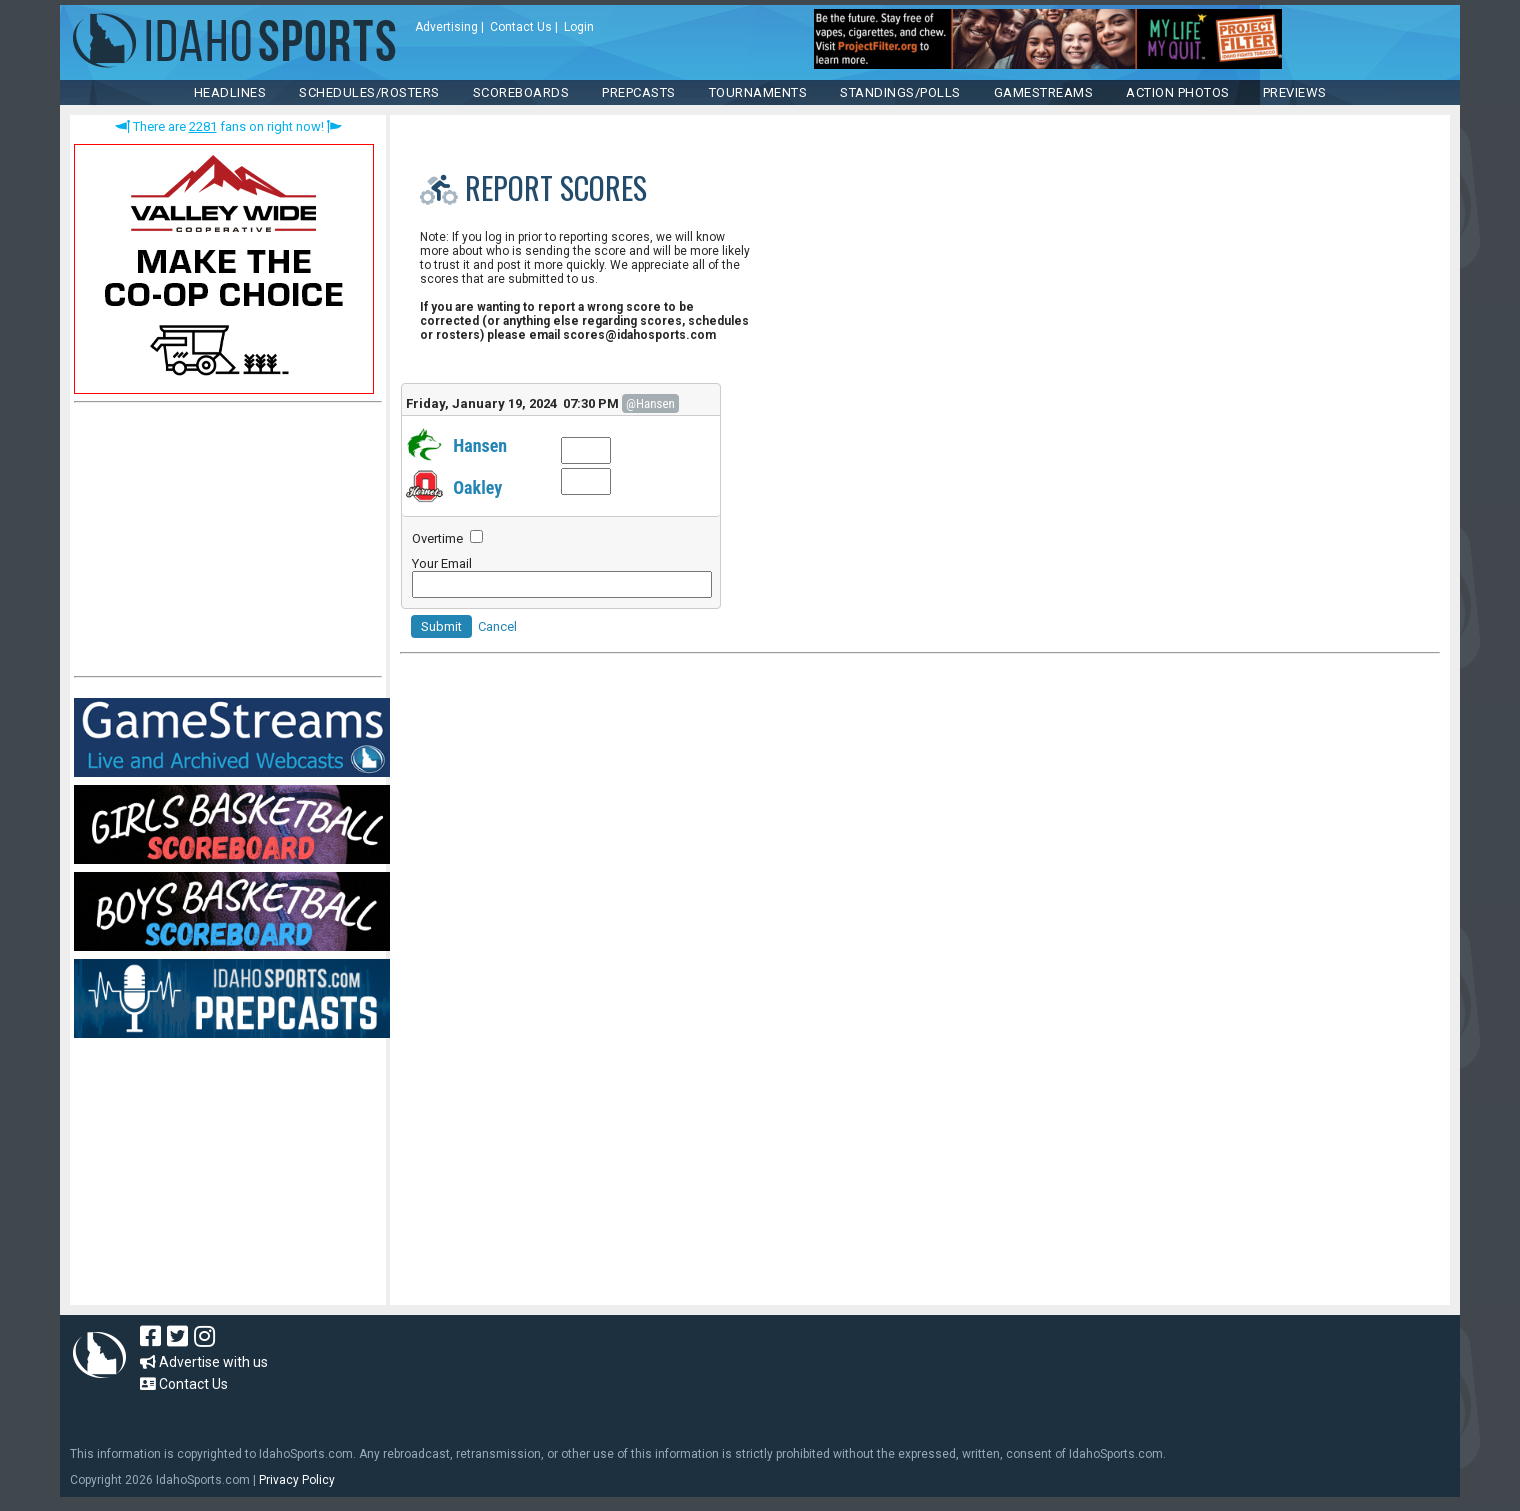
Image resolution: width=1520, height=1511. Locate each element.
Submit (441, 626)
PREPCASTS (639, 92)
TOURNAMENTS (758, 92)
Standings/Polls (900, 92)
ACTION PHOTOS (1178, 92)
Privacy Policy (297, 1480)
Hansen (480, 445)
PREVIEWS (1295, 92)
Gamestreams (1044, 92)
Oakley (477, 487)
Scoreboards (521, 92)
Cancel (497, 626)
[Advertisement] (224, 544)
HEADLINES (230, 92)
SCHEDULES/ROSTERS (369, 92)
